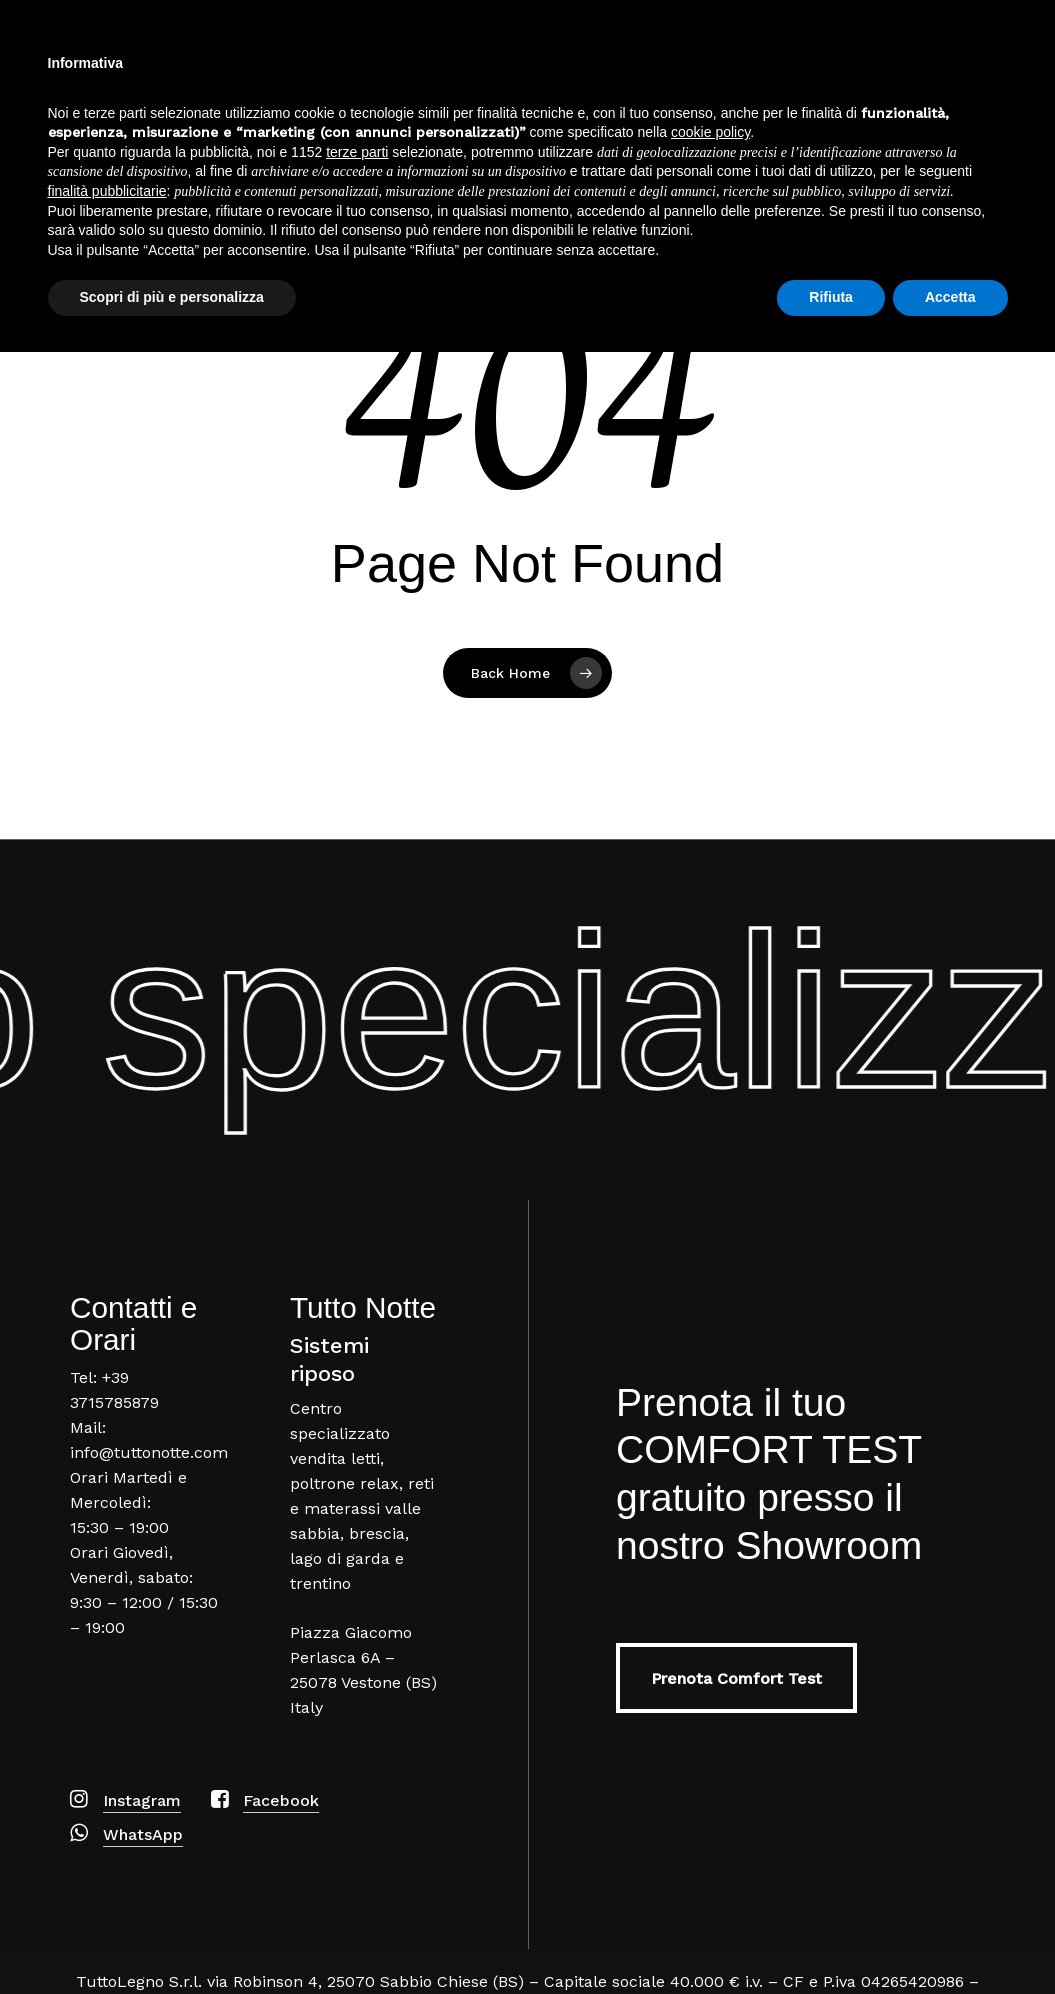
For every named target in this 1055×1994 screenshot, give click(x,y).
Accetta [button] (950, 1939)
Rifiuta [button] (831, 1939)
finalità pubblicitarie (107, 1833)
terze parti (357, 1794)
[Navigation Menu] (1010, 73)
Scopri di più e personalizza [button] (172, 1939)
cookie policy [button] (710, 1774)
